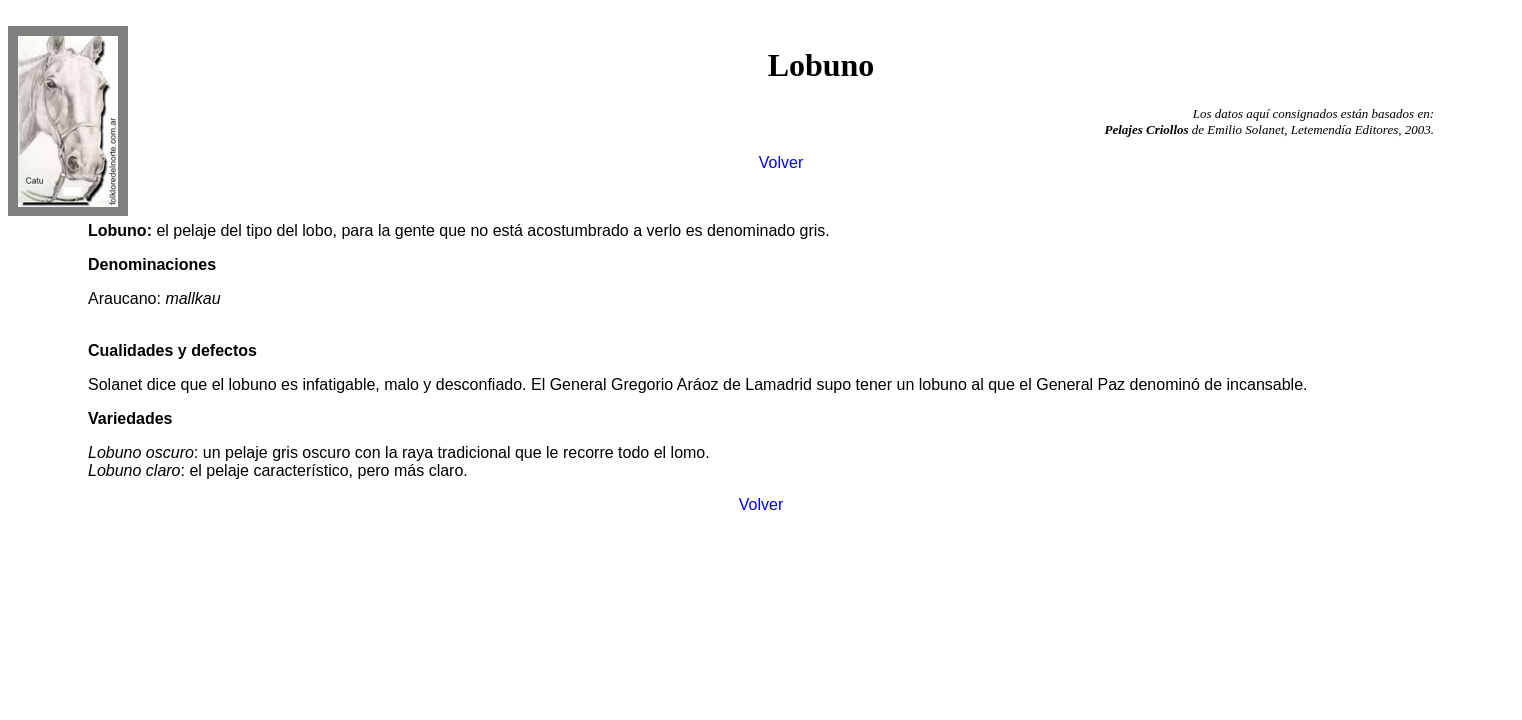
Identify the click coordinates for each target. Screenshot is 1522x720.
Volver (781, 162)
